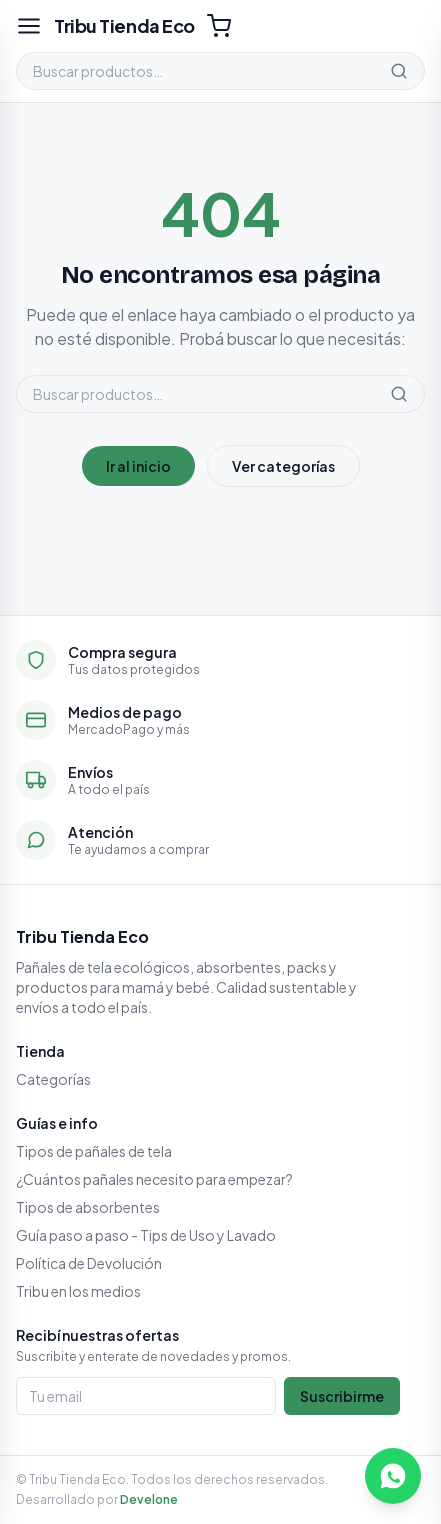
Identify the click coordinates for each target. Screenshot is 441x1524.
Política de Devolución (89, 1263)
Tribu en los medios (78, 1291)
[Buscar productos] (195, 71)
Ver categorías (283, 466)
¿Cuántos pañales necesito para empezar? (154, 1179)
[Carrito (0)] (219, 26)
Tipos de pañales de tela (94, 1151)
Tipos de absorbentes (88, 1207)
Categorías (53, 1079)
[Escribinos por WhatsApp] (393, 1476)
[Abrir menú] (29, 26)
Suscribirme (342, 1396)
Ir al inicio (138, 466)
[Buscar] (399, 71)
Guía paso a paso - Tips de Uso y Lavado (146, 1235)
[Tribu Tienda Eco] (124, 26)
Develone (149, 1499)
